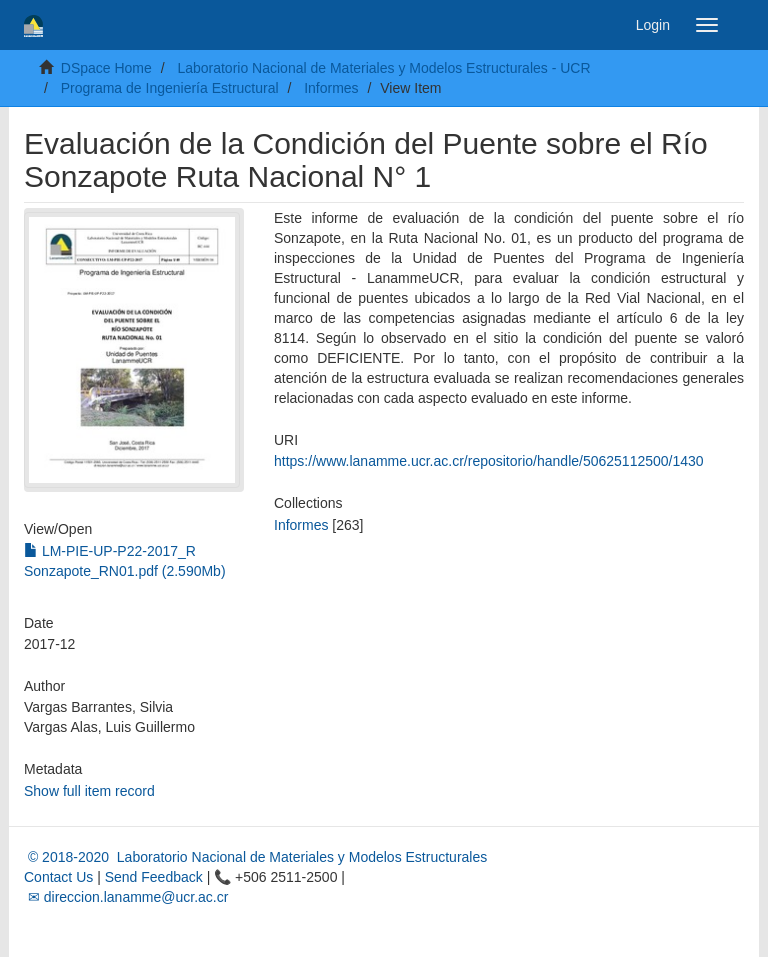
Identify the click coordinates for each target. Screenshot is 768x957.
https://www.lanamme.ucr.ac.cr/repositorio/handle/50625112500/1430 (489, 461)
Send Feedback (154, 877)
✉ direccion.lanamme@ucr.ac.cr (126, 897)
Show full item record (89, 791)
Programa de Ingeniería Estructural (170, 88)
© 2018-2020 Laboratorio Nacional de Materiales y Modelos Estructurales (255, 857)
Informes (331, 88)
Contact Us (58, 877)
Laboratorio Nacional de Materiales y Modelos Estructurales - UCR (383, 68)
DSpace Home (106, 68)
